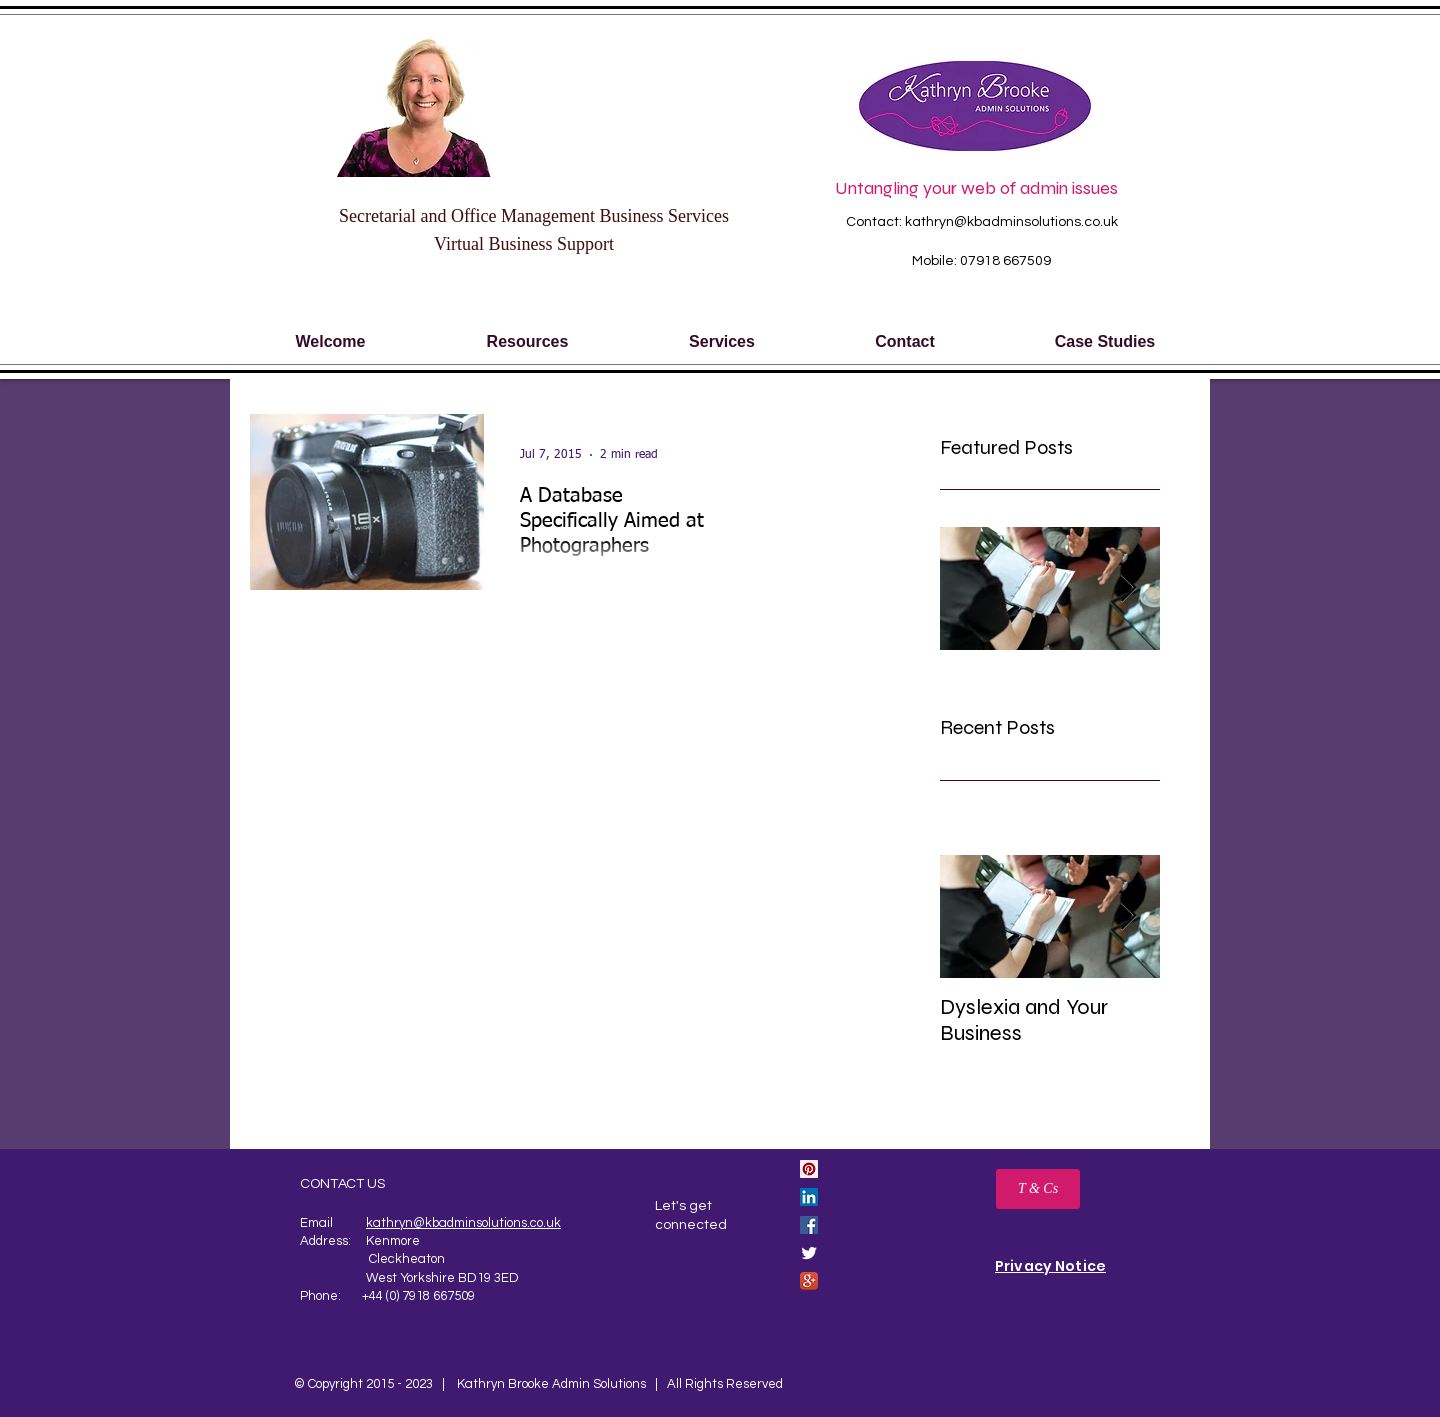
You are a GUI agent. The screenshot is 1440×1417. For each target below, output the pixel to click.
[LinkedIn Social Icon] (809, 1197)
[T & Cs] (1038, 1189)
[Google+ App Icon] (809, 1281)
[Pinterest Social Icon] (809, 1169)
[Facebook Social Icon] (809, 1225)
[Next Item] (1128, 916)
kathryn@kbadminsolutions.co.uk (1011, 222)
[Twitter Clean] (809, 1253)
